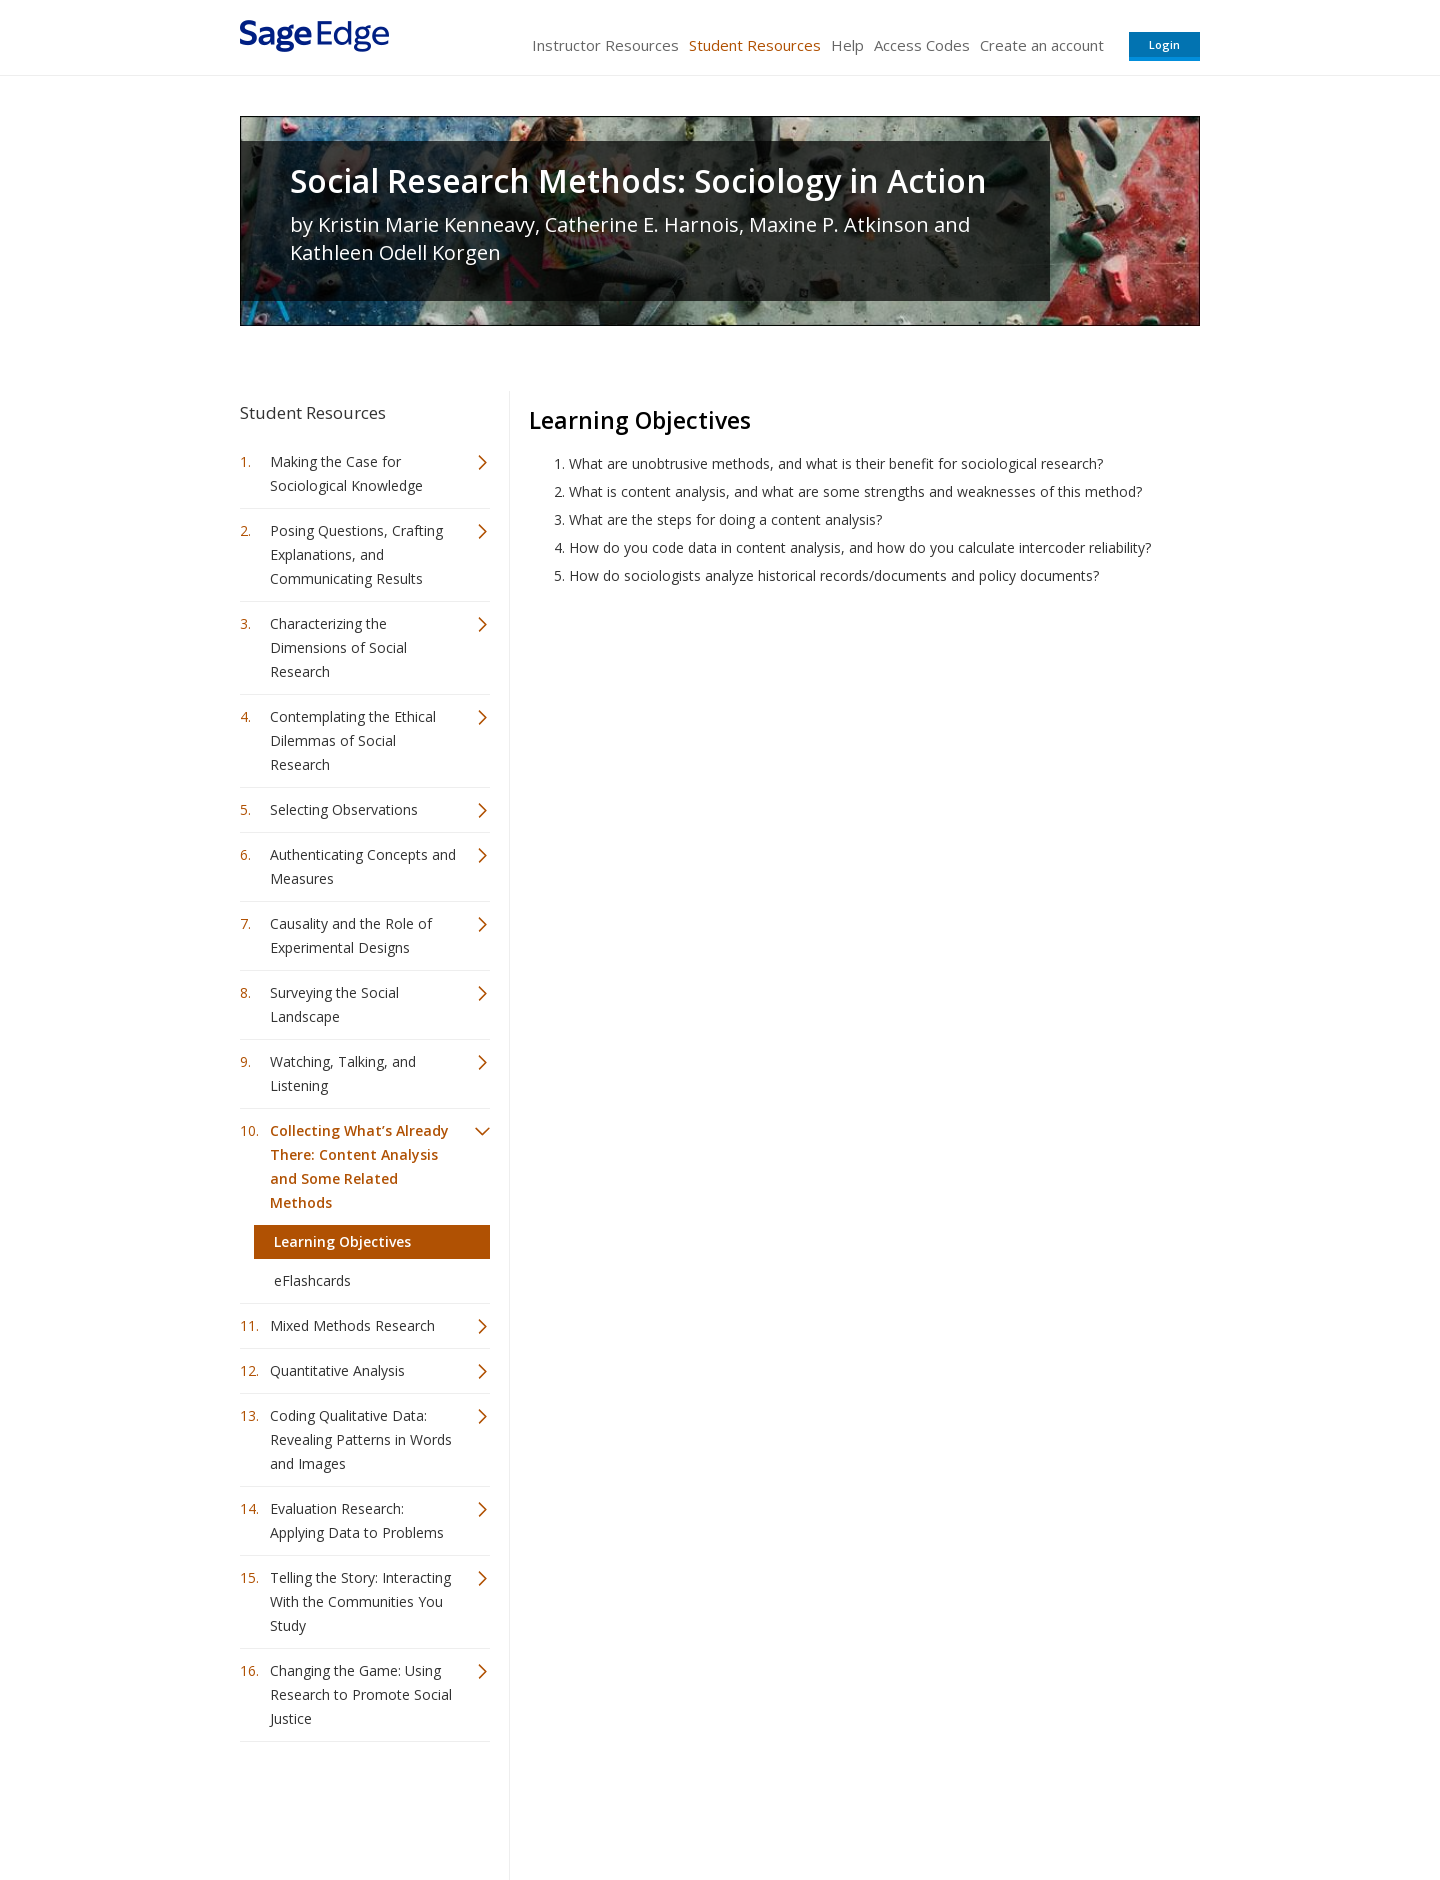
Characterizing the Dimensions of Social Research (338, 647)
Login (1164, 44)
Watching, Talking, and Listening (343, 1073)
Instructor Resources (605, 45)
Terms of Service (834, 1805)
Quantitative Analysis (337, 1370)
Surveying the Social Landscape (334, 1004)
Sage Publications (354, 1805)
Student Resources (755, 45)
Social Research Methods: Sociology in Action (638, 181)
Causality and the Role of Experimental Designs (351, 935)
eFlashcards (312, 1280)
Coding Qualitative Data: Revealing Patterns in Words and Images (361, 1439)
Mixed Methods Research (352, 1325)
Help (847, 45)
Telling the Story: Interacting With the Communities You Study (360, 1601)
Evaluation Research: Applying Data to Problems (357, 1520)
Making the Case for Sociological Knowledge (346, 473)
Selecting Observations (344, 809)
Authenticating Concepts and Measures (363, 866)
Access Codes (922, 45)
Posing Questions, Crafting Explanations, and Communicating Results (356, 554)
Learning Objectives (342, 1241)
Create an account (1042, 45)
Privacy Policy (1068, 1805)
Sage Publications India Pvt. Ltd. (530, 1805)
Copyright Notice (956, 1805)
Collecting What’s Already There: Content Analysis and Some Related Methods (359, 1166)
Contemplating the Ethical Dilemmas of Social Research (353, 740)
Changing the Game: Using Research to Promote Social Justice (361, 1694)
